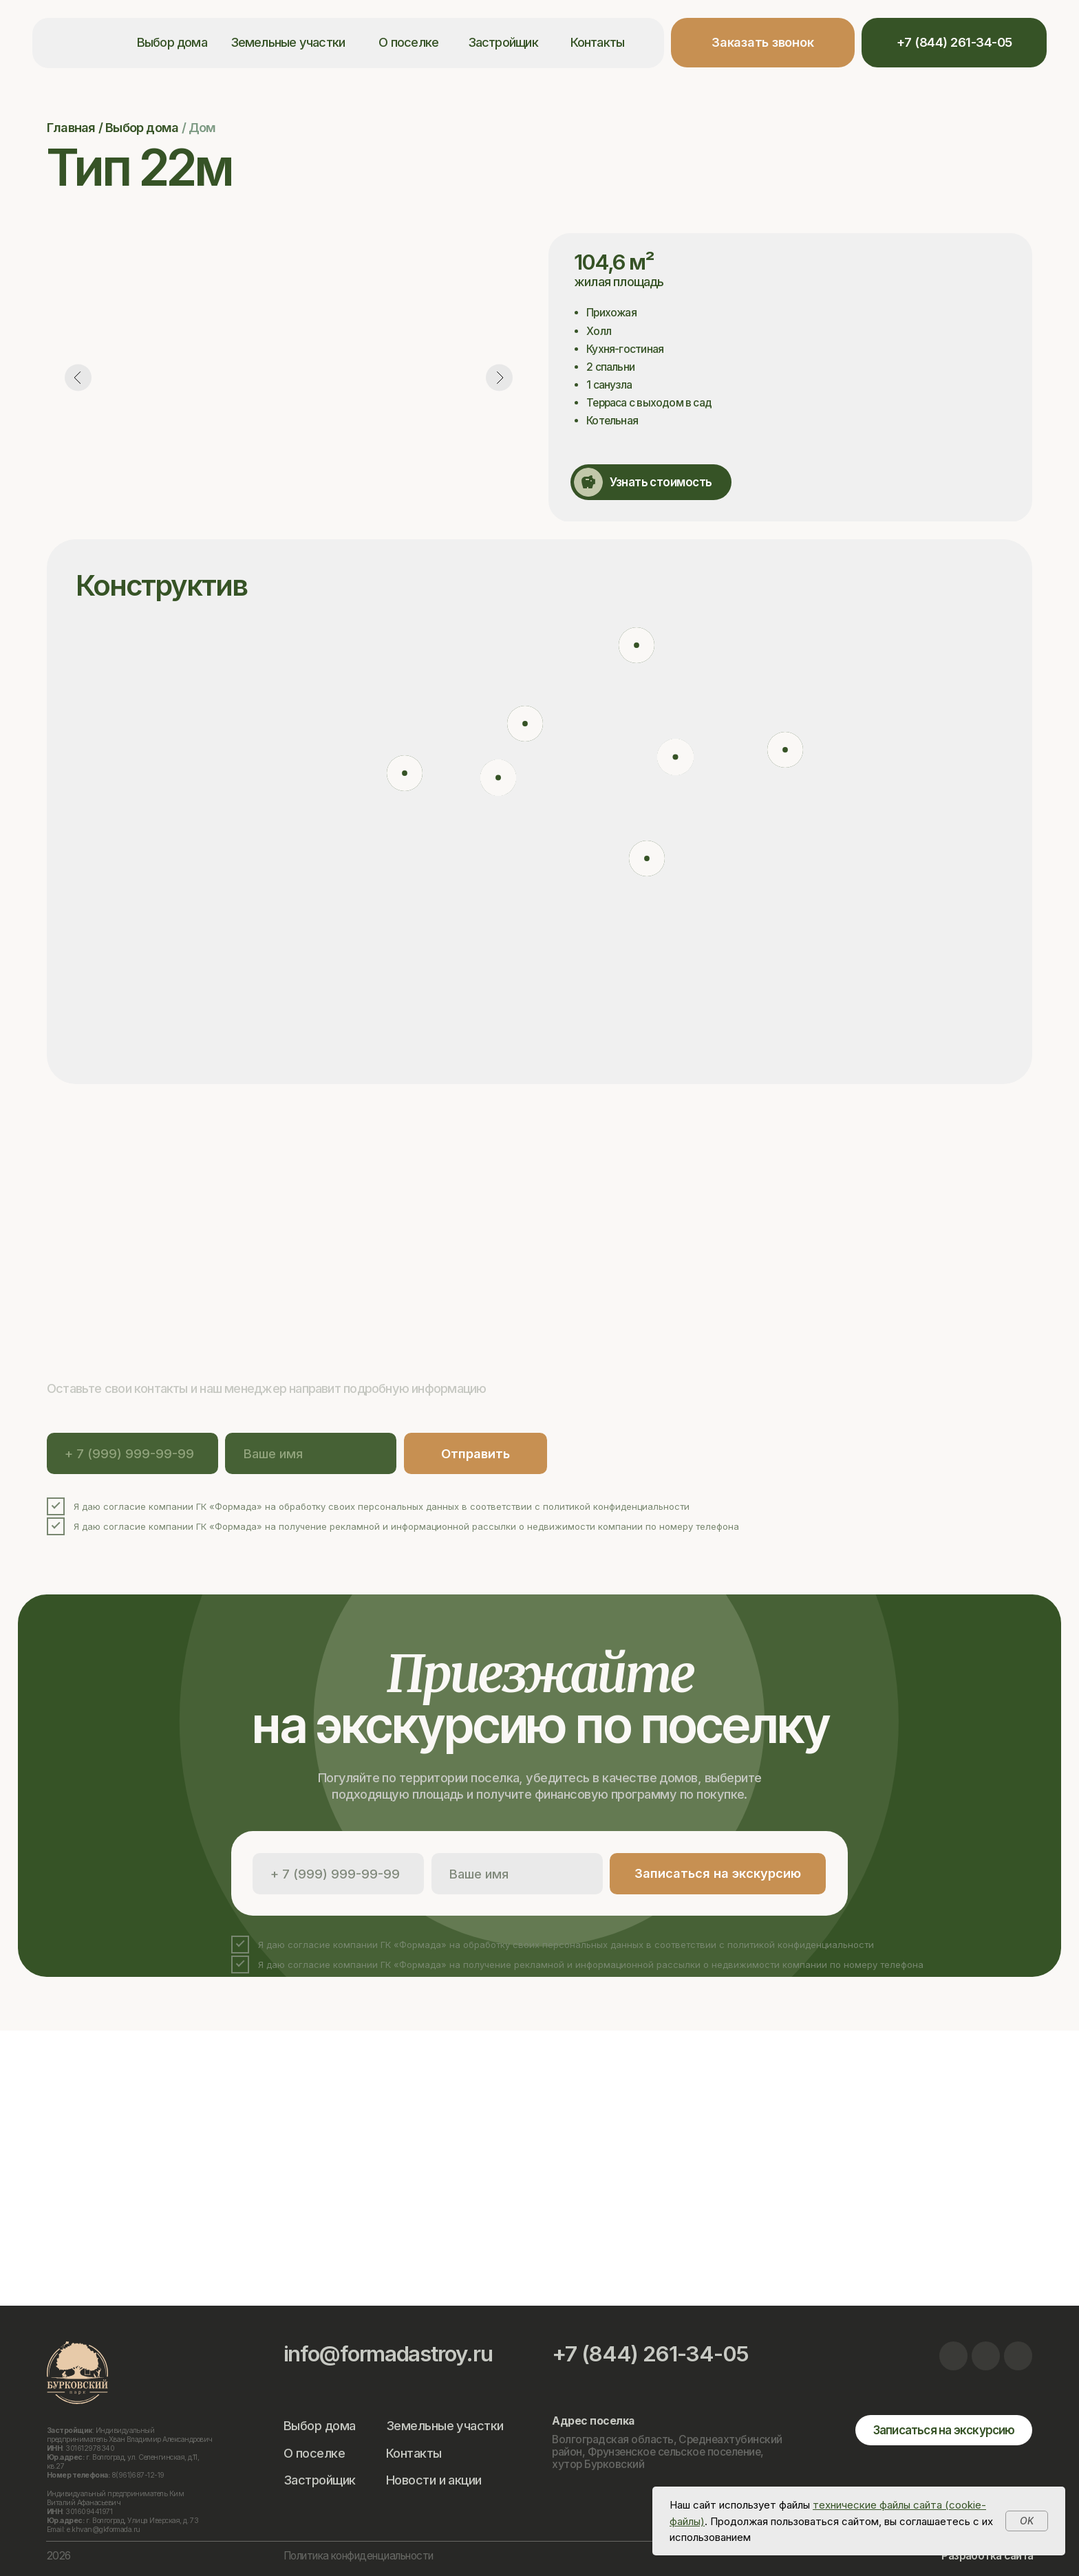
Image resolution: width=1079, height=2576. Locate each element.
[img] (953, 2355)
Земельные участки (288, 42)
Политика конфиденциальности (359, 2555)
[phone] (132, 1453)
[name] (310, 1453)
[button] (763, 42)
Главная (71, 127)
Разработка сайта (987, 2555)
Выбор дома (172, 42)
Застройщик (503, 42)
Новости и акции (434, 2479)
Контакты (597, 42)
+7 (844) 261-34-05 (650, 2354)
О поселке (408, 42)
